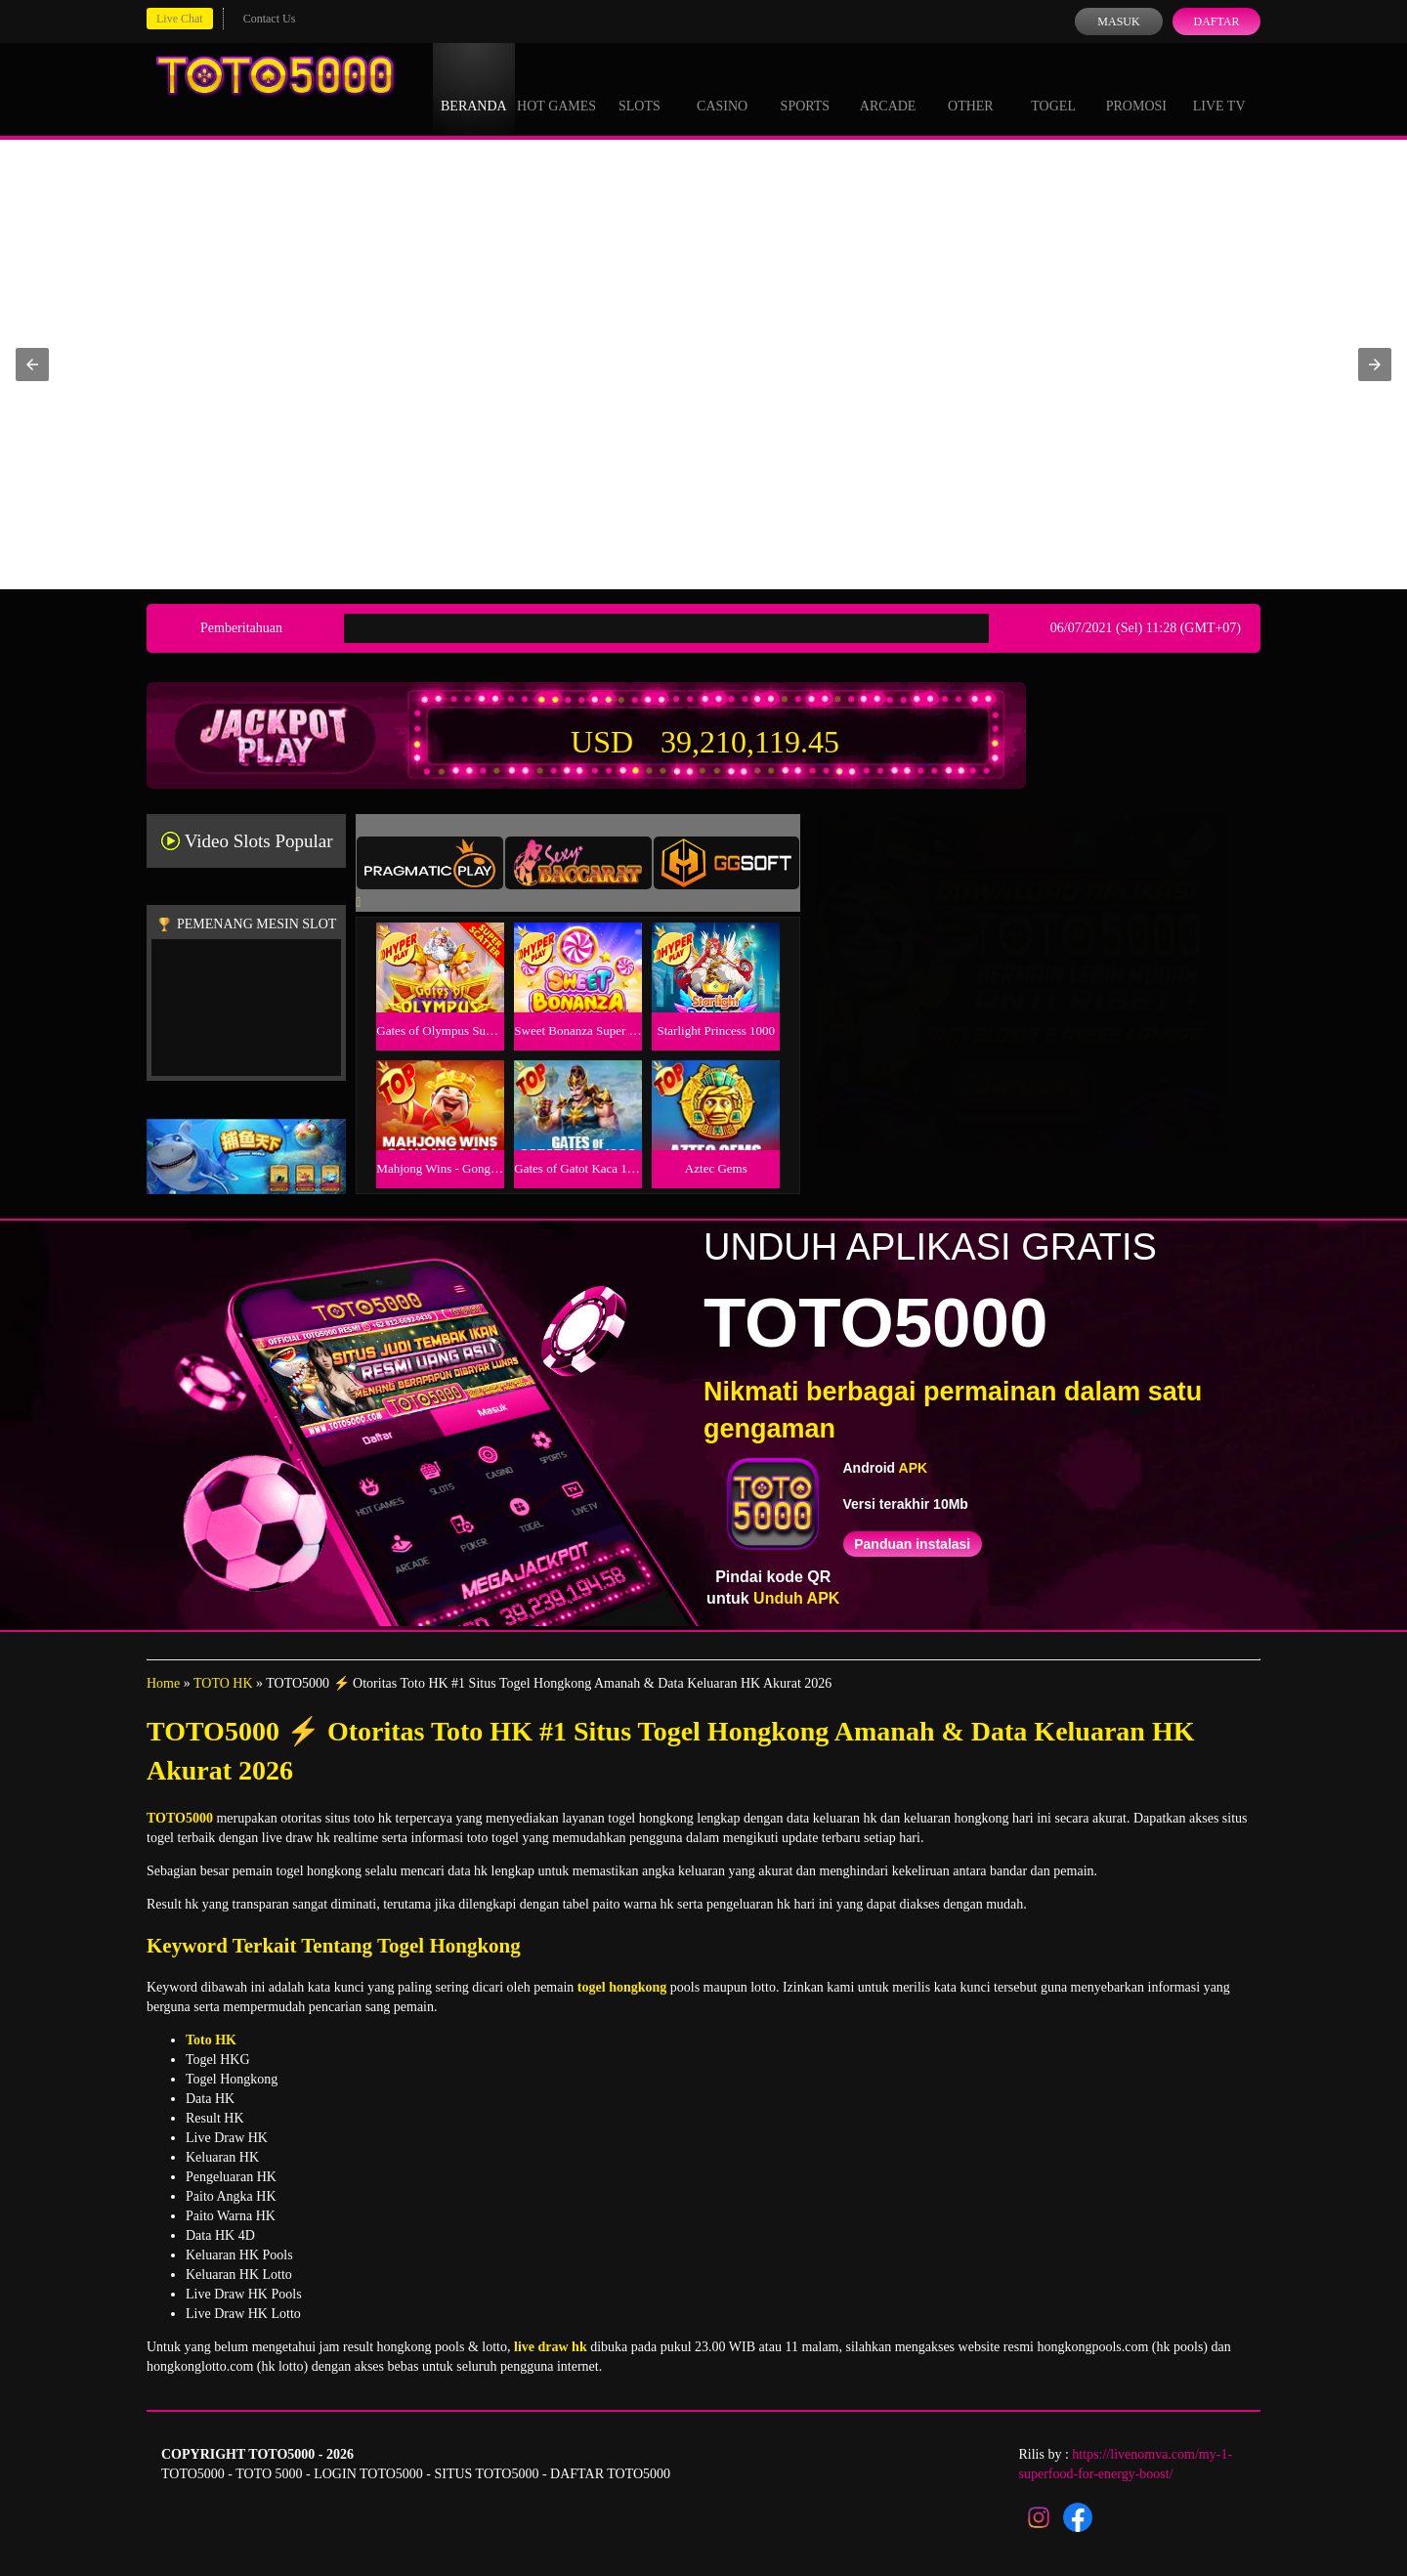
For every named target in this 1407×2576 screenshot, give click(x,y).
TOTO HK (223, 1683)
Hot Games (556, 88)
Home (163, 1683)
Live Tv (1219, 88)
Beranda (474, 88)
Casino (722, 88)
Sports (806, 88)
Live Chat (179, 18)
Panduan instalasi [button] (912, 1544)
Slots (639, 88)
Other (971, 88)
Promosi (1136, 88)
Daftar (1216, 21)
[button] (32, 364)
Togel (1053, 88)
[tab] (430, 863)
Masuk (1118, 21)
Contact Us (269, 18)
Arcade (888, 88)
